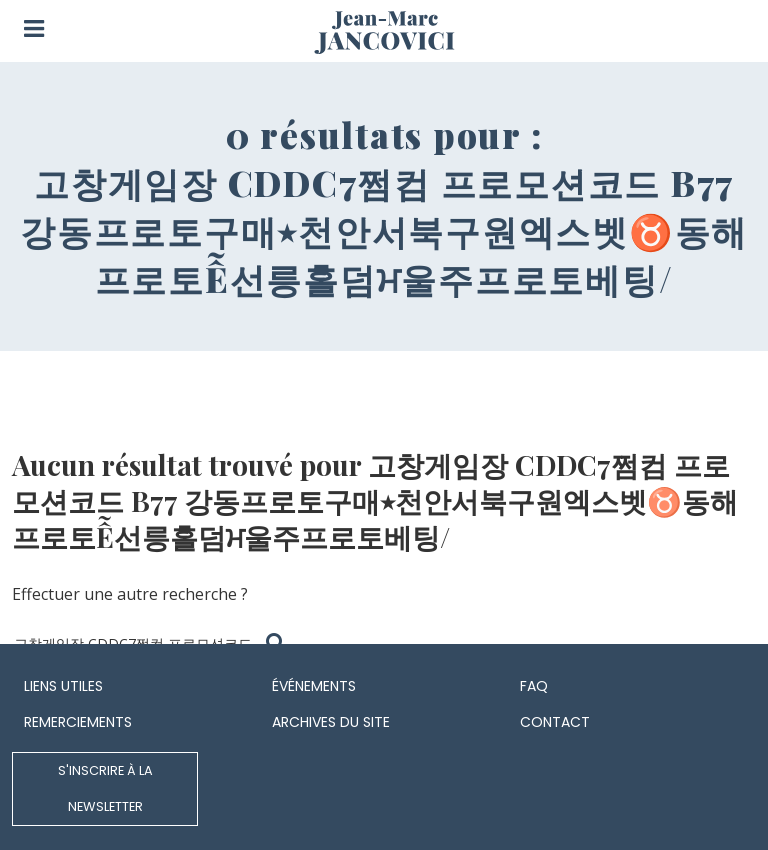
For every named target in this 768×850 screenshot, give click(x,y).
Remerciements (78, 722)
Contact (555, 722)
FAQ (534, 686)
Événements (314, 686)
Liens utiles (63, 686)
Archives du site (331, 722)
